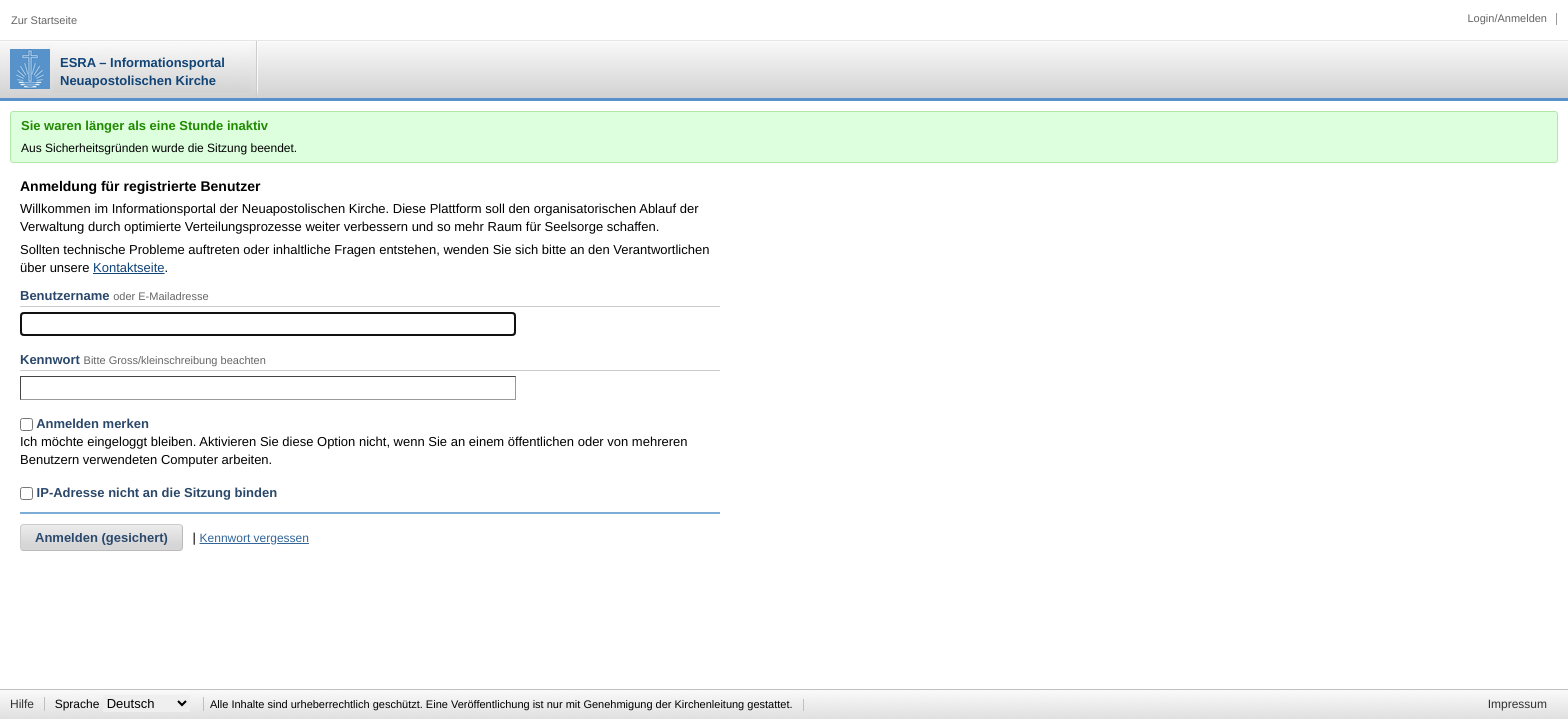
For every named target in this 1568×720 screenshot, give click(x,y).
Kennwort (50, 359)
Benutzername (65, 295)
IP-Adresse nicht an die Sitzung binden (148, 492)
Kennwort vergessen (254, 538)
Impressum (1517, 704)
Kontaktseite (129, 267)
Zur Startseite (44, 21)
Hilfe (22, 704)
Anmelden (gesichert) (101, 537)
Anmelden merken (84, 423)
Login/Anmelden (1507, 19)
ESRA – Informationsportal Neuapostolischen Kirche (142, 71)
